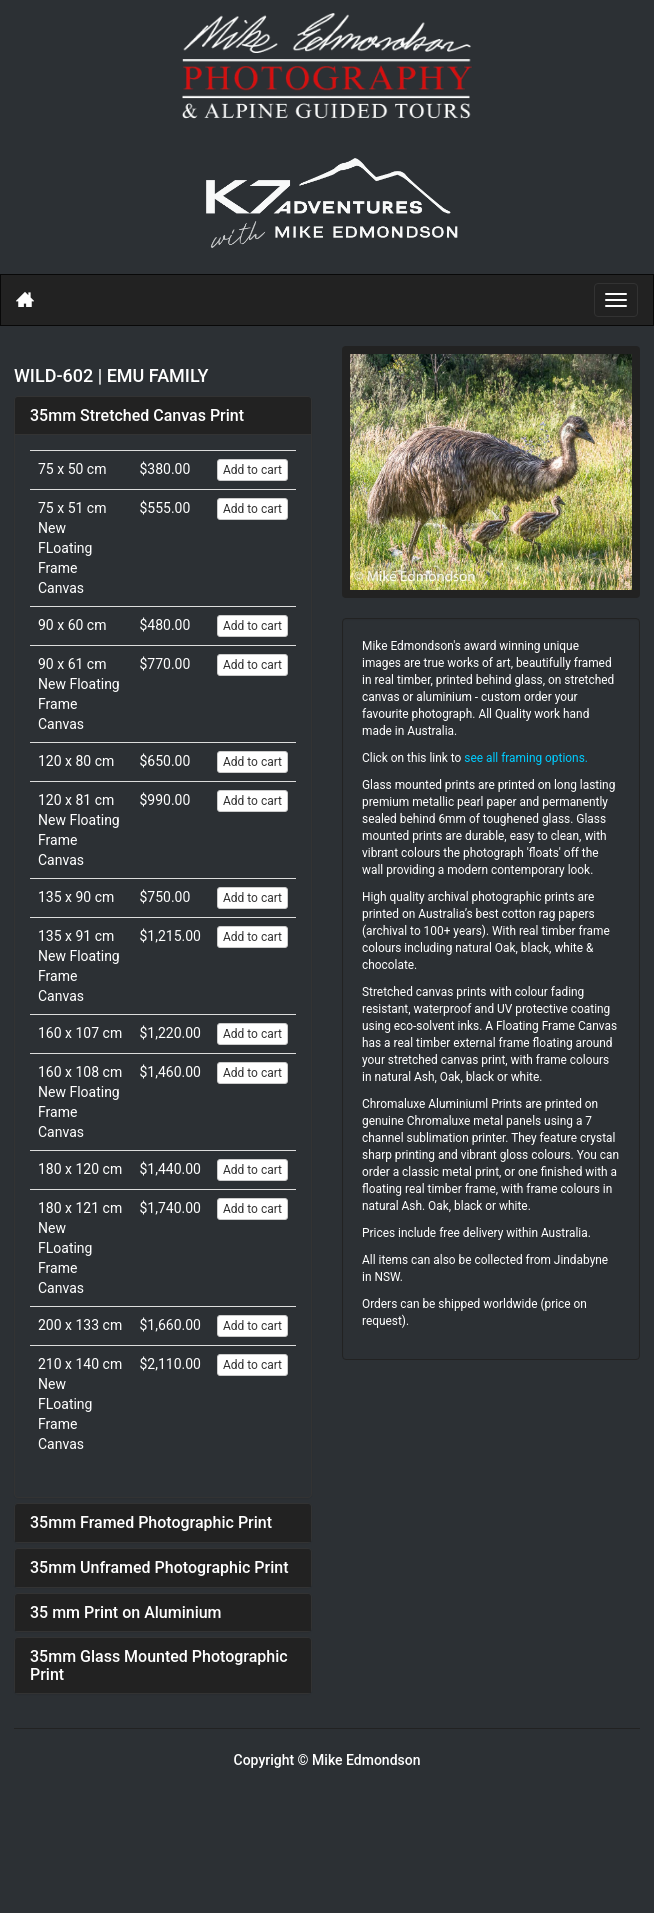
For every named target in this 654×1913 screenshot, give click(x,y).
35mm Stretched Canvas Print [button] (137, 415)
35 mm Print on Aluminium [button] (126, 1612)
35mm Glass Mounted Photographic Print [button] (159, 1665)
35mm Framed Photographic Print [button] (151, 1522)
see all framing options (524, 758)
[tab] (163, 416)
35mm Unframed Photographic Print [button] (159, 1567)
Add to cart (252, 470)
